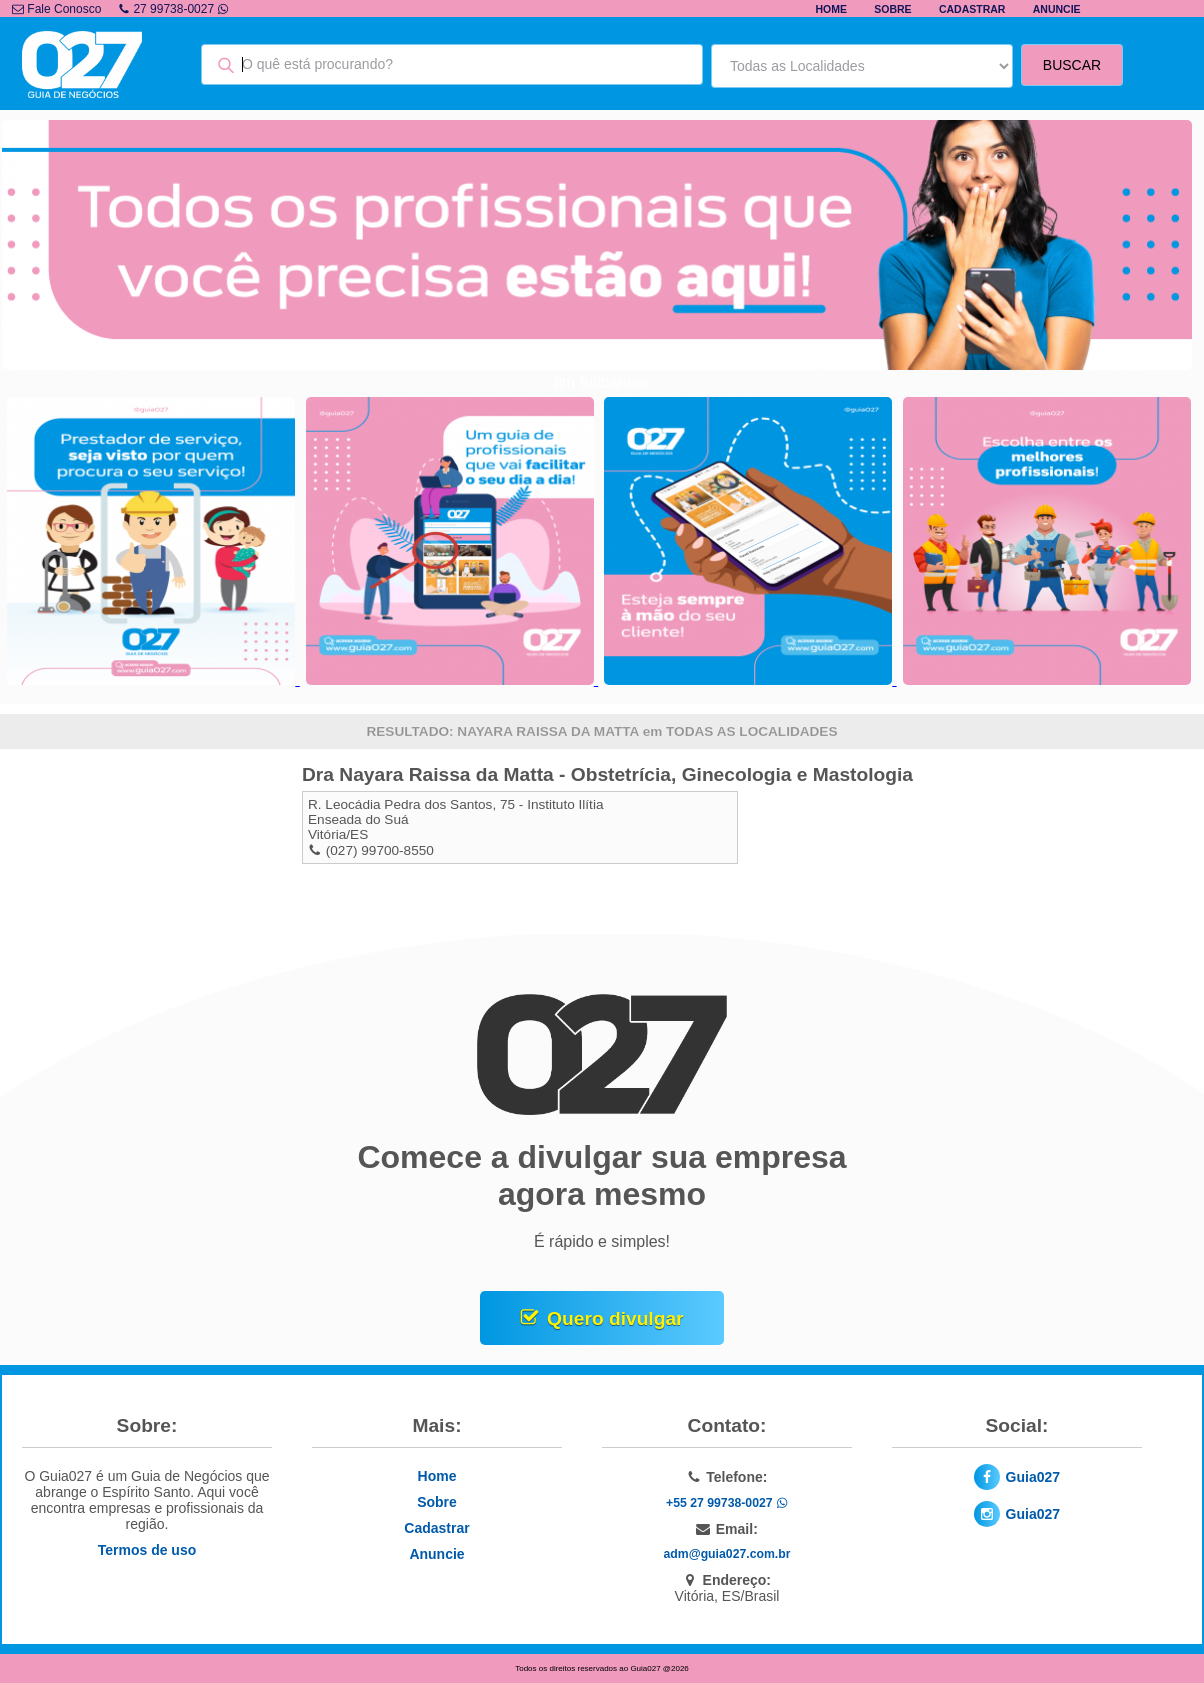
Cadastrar (972, 9)
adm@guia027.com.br (727, 1554)
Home (831, 9)
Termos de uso (147, 1550)
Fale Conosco (56, 9)
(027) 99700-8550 (380, 850)
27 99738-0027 (173, 9)
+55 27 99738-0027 (727, 1503)
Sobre (892, 9)
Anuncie (1057, 9)
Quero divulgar (615, 1318)
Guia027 (1033, 1477)
